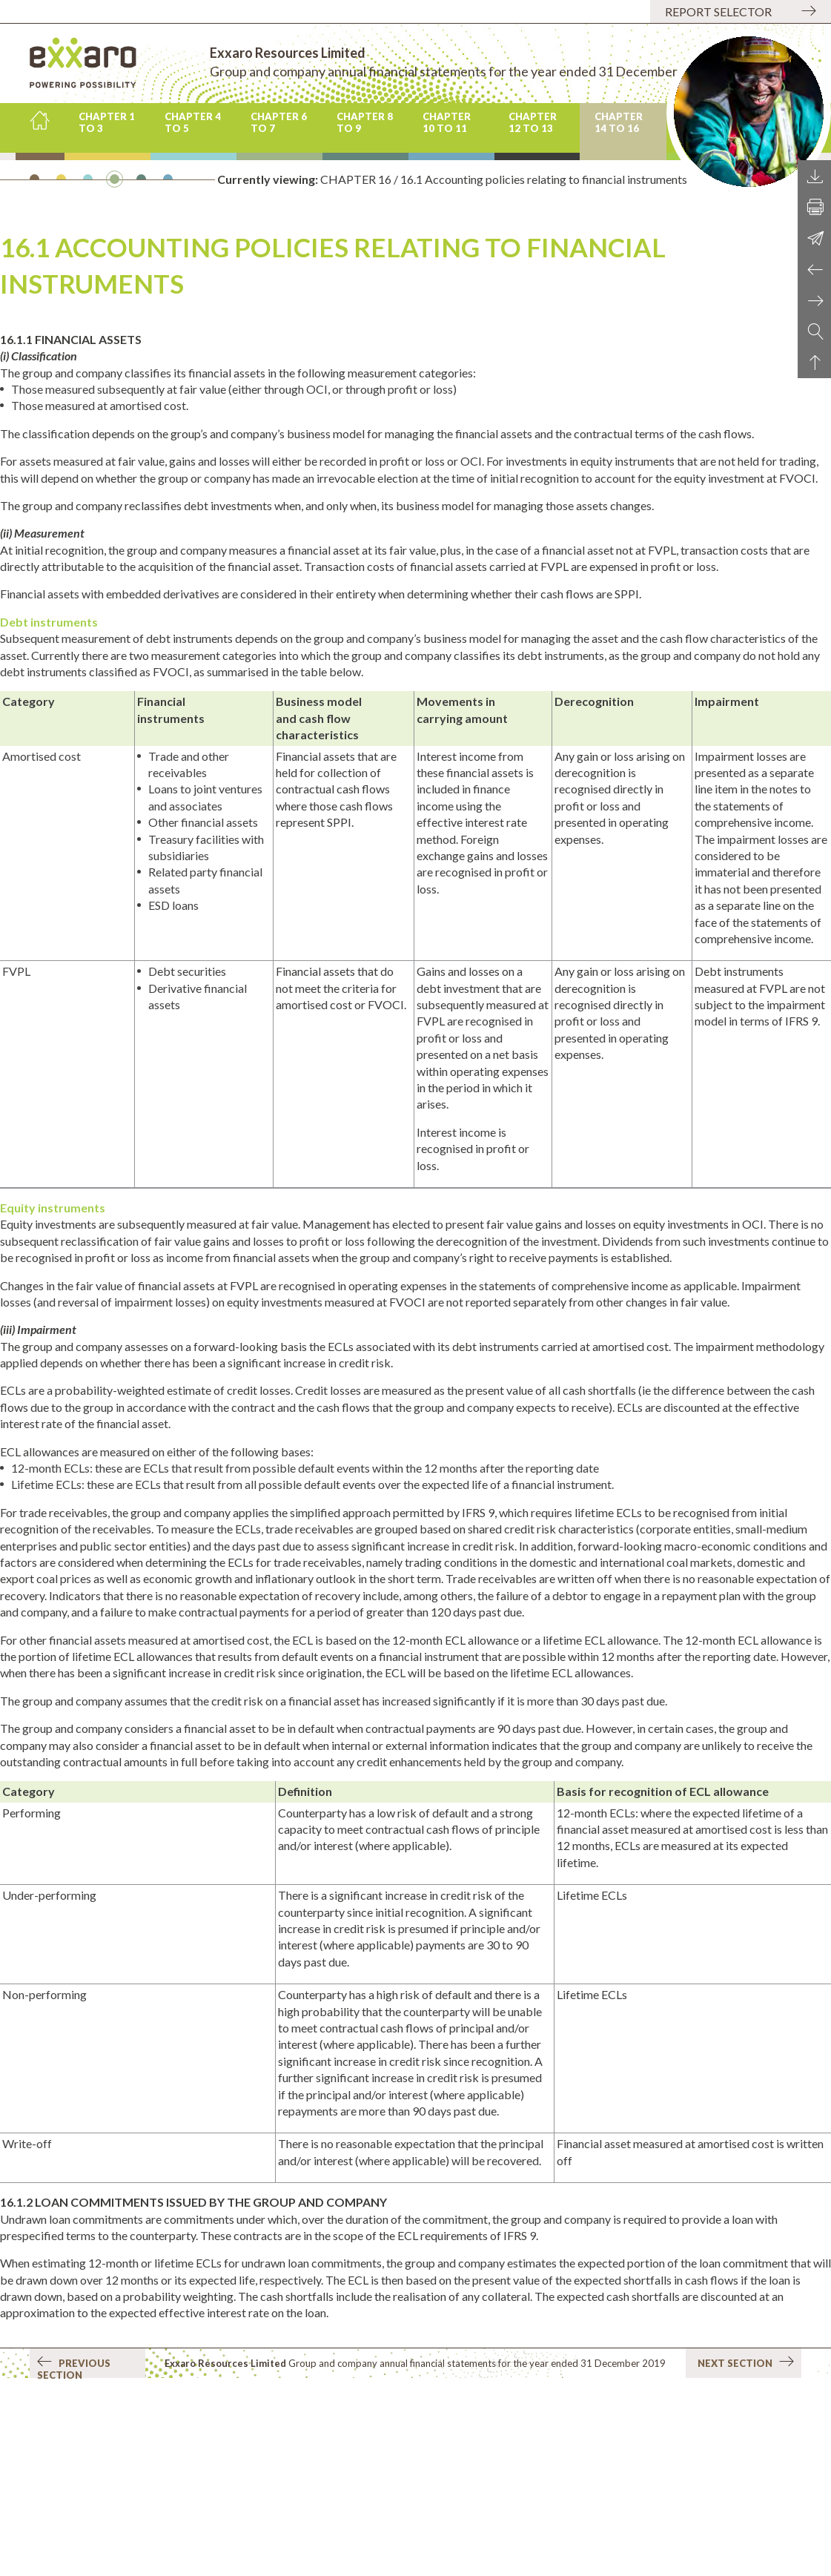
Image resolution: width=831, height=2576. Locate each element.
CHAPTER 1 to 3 (107, 122)
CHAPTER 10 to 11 (447, 122)
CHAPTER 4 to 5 (193, 122)
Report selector (718, 11)
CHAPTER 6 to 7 (279, 122)
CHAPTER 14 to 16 (619, 122)
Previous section (73, 2367)
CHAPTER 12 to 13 (533, 122)
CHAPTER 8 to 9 (365, 122)
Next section (746, 2362)
